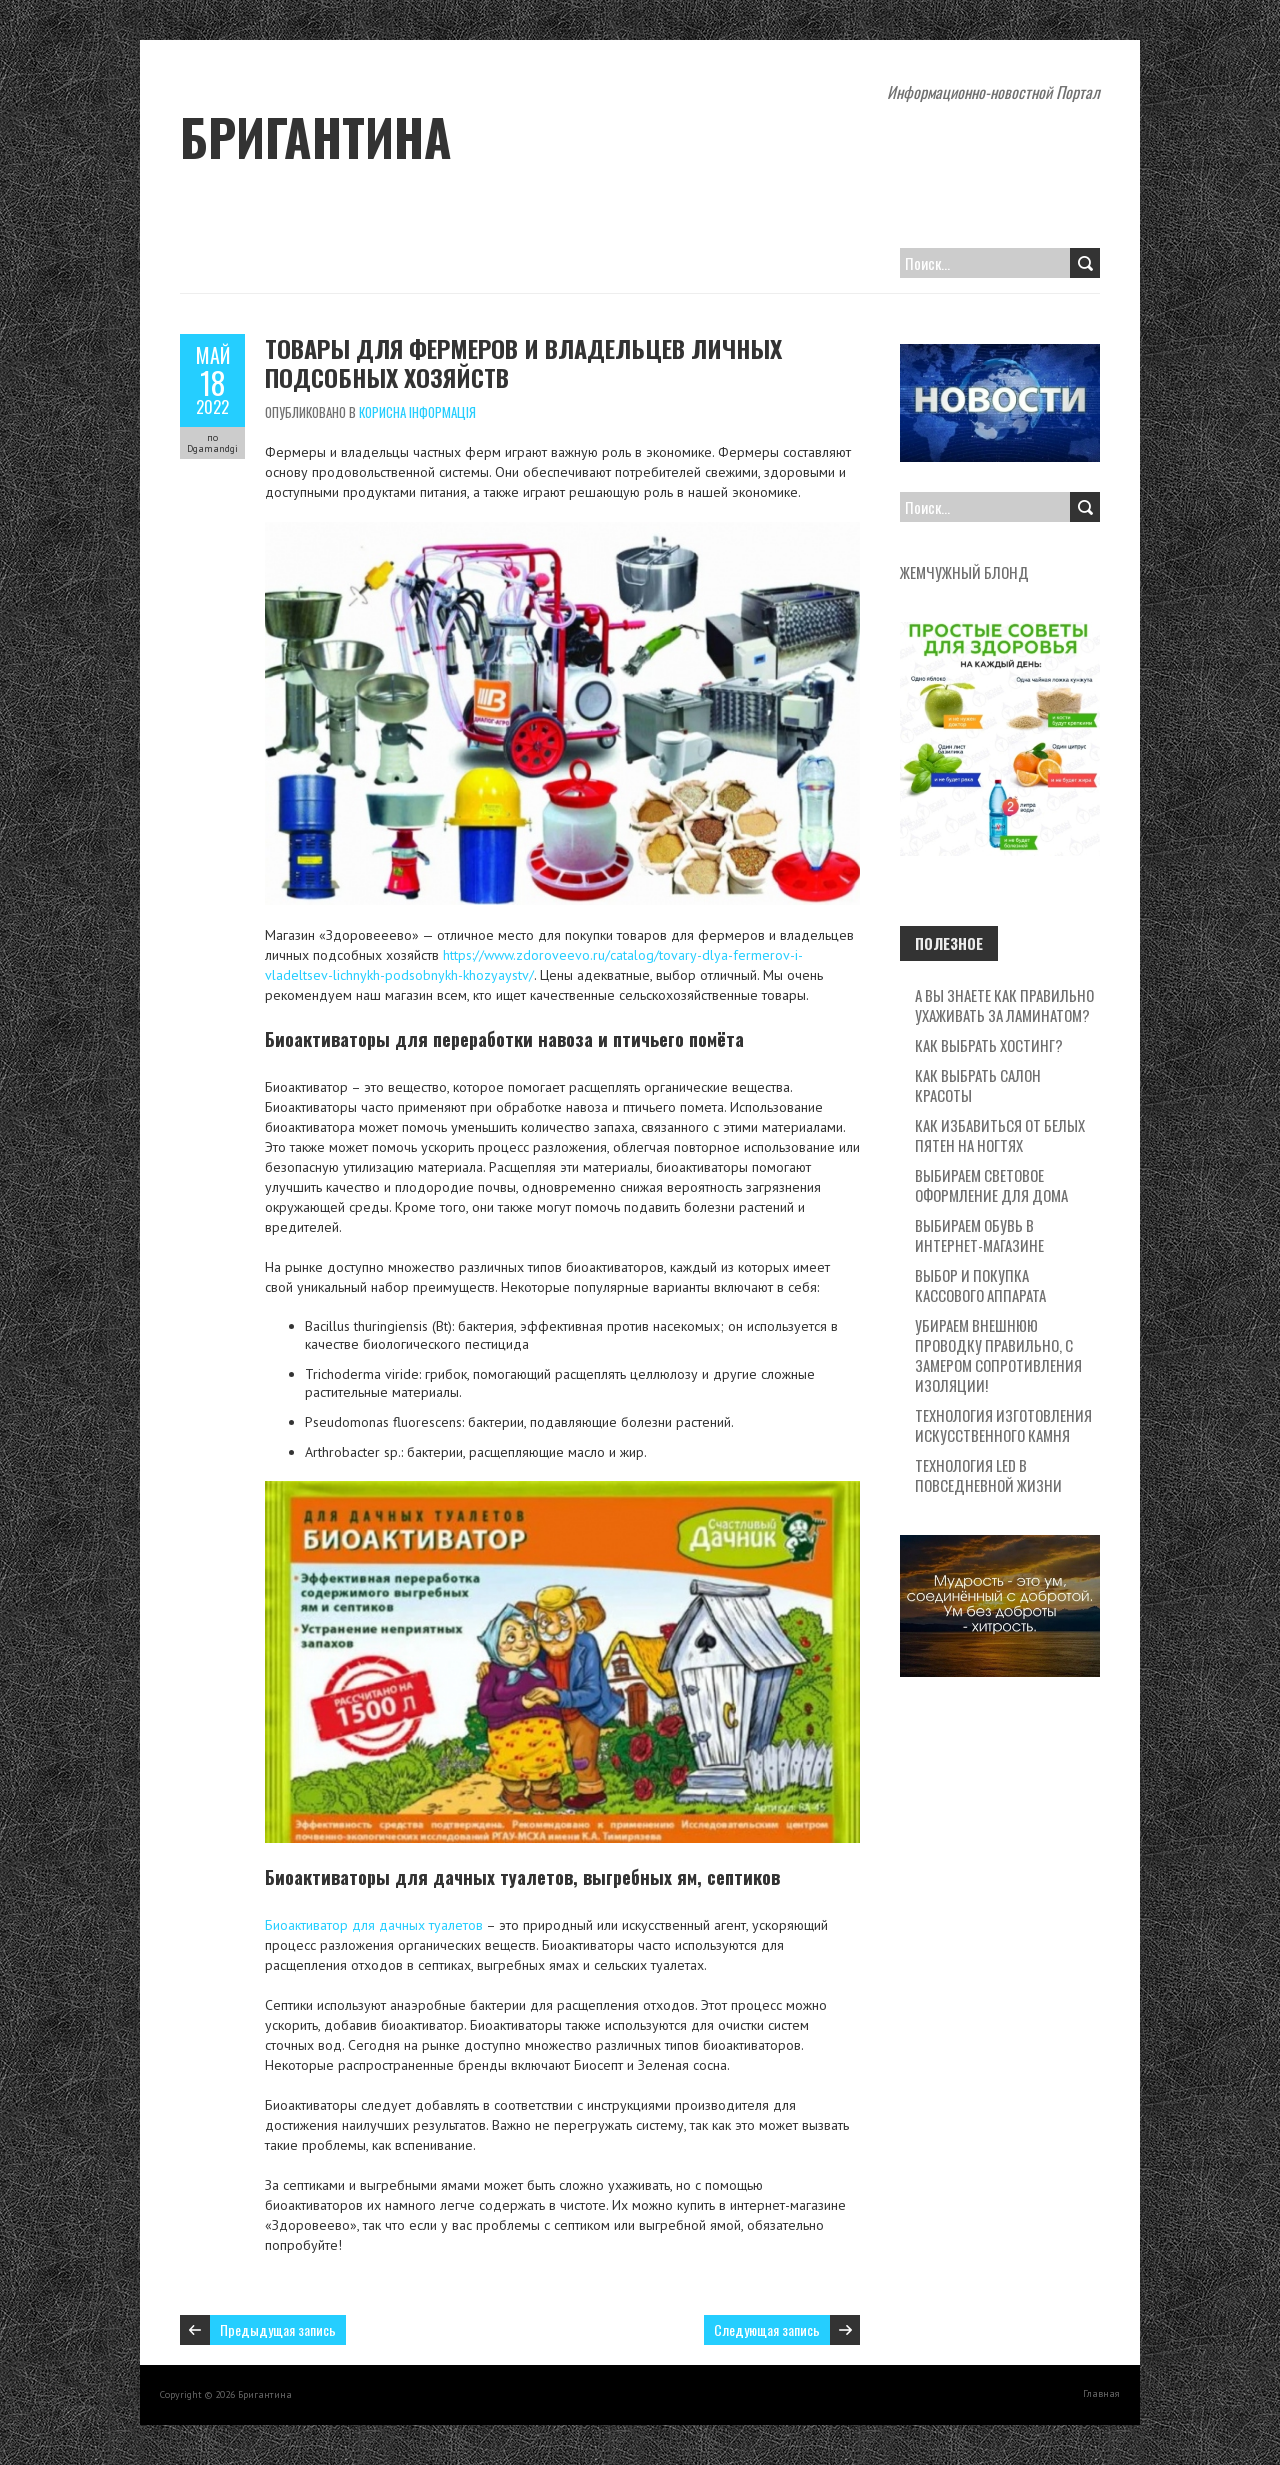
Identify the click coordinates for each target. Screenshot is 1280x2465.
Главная (1101, 2393)
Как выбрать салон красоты (978, 1085)
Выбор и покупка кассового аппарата (980, 1285)
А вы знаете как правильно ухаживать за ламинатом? (1004, 1005)
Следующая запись (767, 2329)
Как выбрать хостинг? (989, 1045)
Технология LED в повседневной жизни (988, 1475)
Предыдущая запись (278, 2329)
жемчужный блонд (964, 572)
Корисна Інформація (417, 412)
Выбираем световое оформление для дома (991, 1185)
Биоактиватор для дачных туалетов (374, 1925)
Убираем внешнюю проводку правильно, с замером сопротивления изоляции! (998, 1355)
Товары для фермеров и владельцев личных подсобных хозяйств (523, 362)
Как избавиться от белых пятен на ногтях (1000, 1135)
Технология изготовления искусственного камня (1003, 1425)
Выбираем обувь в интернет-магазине (979, 1235)
